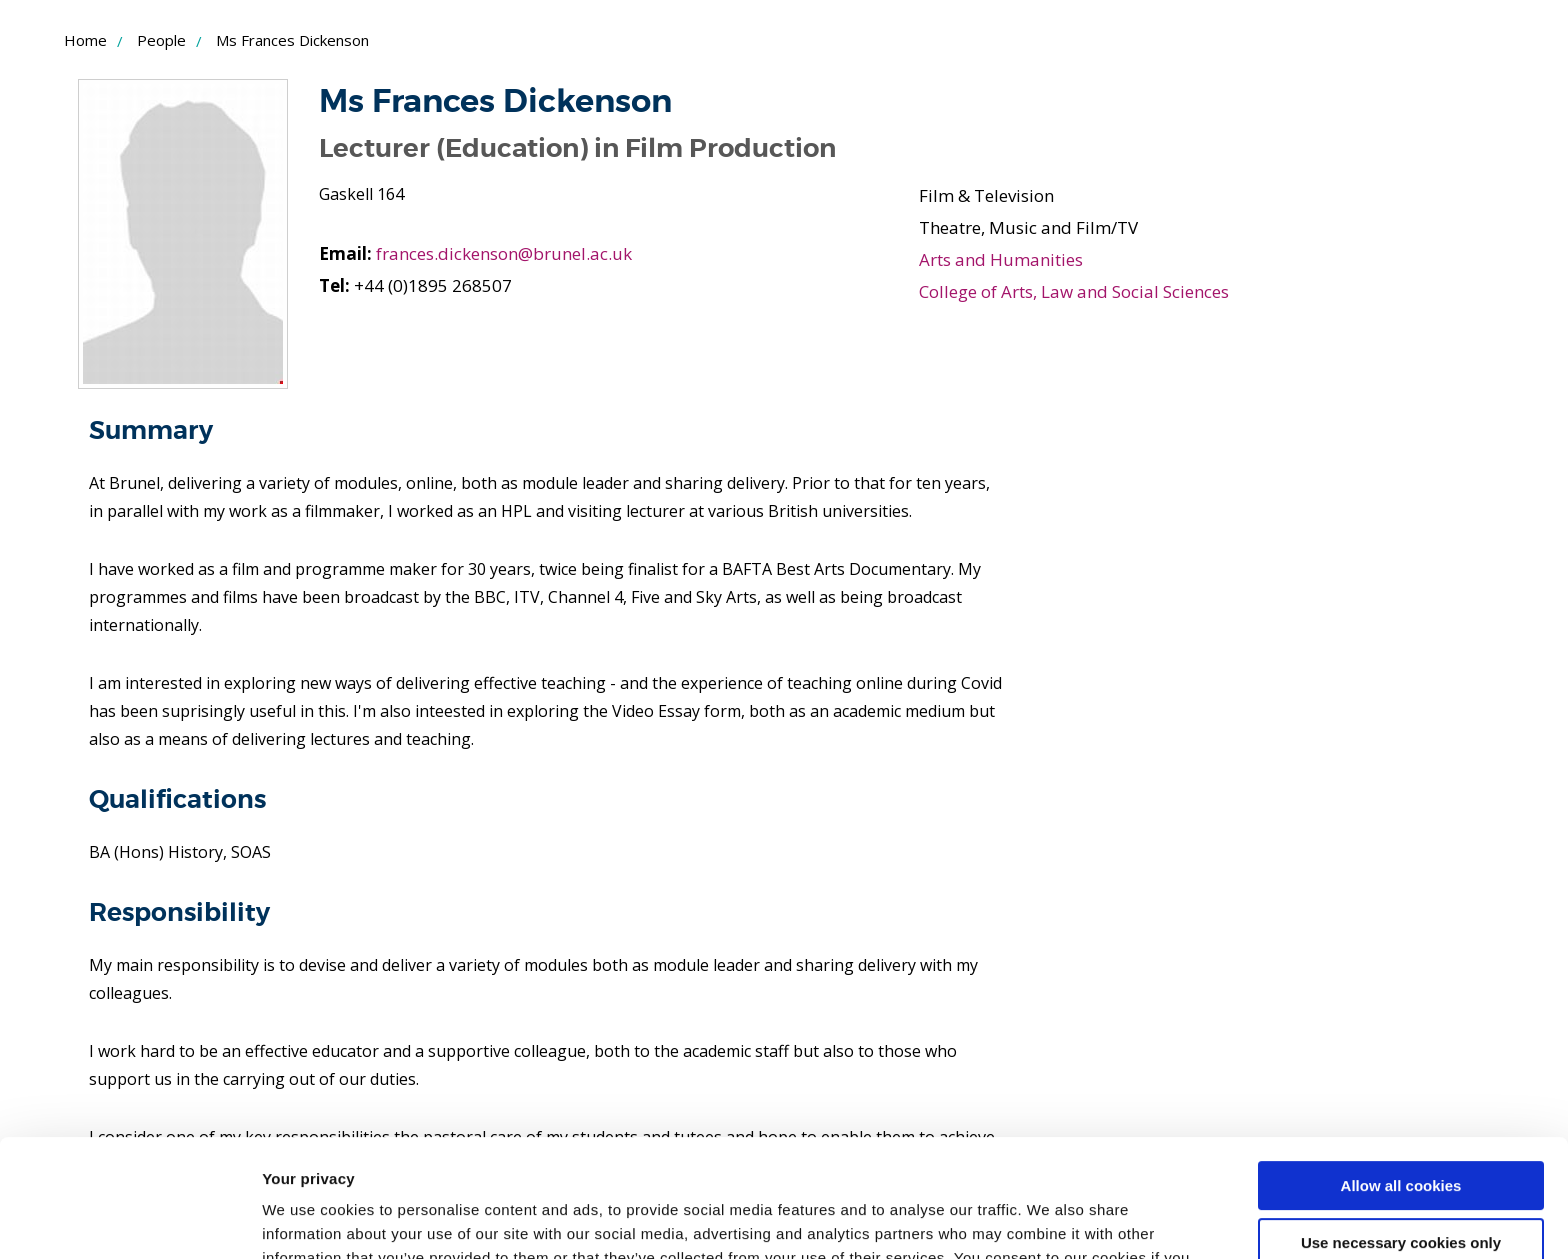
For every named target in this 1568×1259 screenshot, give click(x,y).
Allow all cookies (1401, 1068)
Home (85, 40)
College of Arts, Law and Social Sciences (1074, 291)
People (161, 40)
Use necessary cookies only (1401, 1124)
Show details (308, 1219)
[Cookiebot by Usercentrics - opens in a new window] (129, 1220)
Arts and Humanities (1001, 259)
